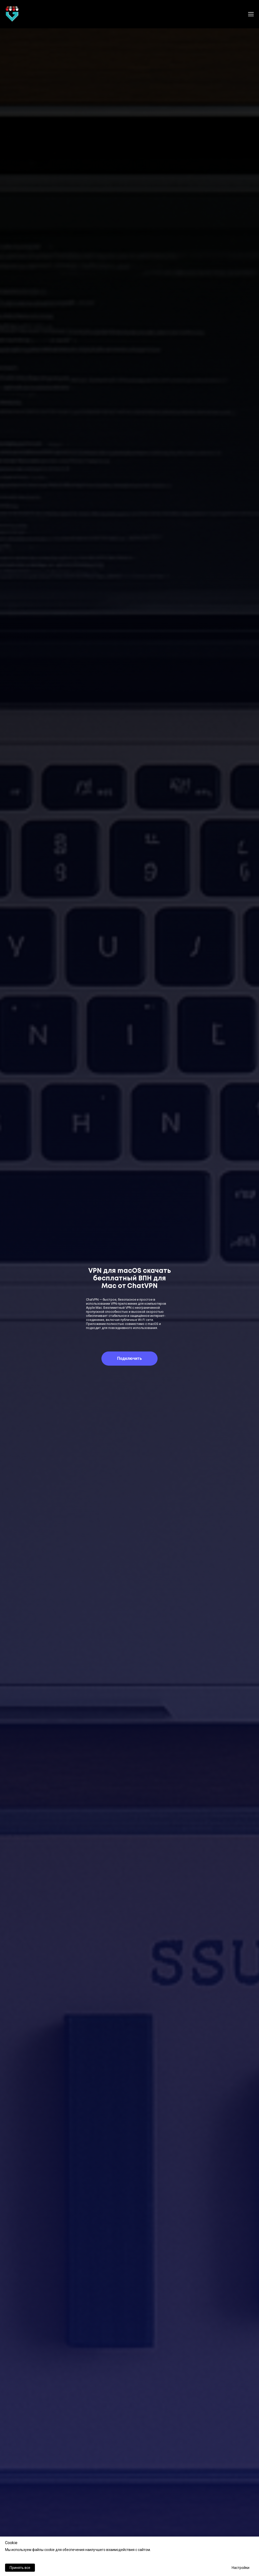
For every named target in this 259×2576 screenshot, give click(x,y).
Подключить (129, 1358)
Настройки (240, 2568)
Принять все (20, 2568)
